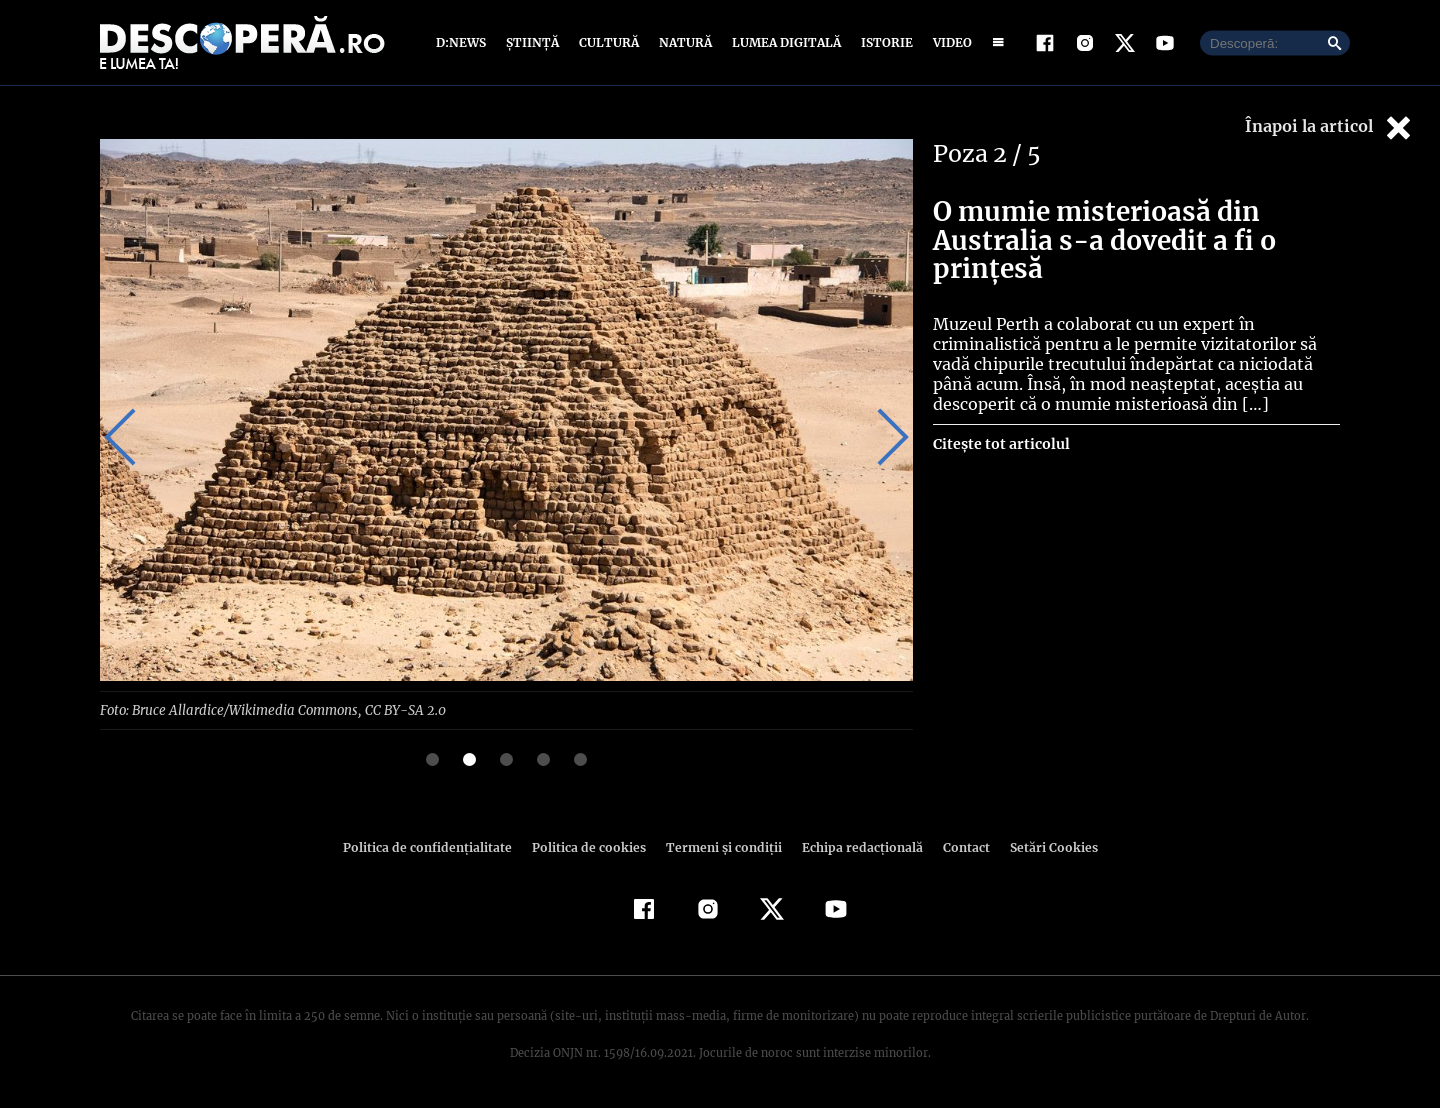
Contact (958, 846)
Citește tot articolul (1000, 444)
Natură (683, 42)
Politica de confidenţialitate (436, 846)
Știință (533, 42)
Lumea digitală (783, 42)
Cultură (608, 42)
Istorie (883, 42)
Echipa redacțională (856, 846)
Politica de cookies (591, 846)
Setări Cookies (1043, 846)
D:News (464, 42)
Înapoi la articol (1330, 127)
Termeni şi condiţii (721, 846)
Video (948, 42)
